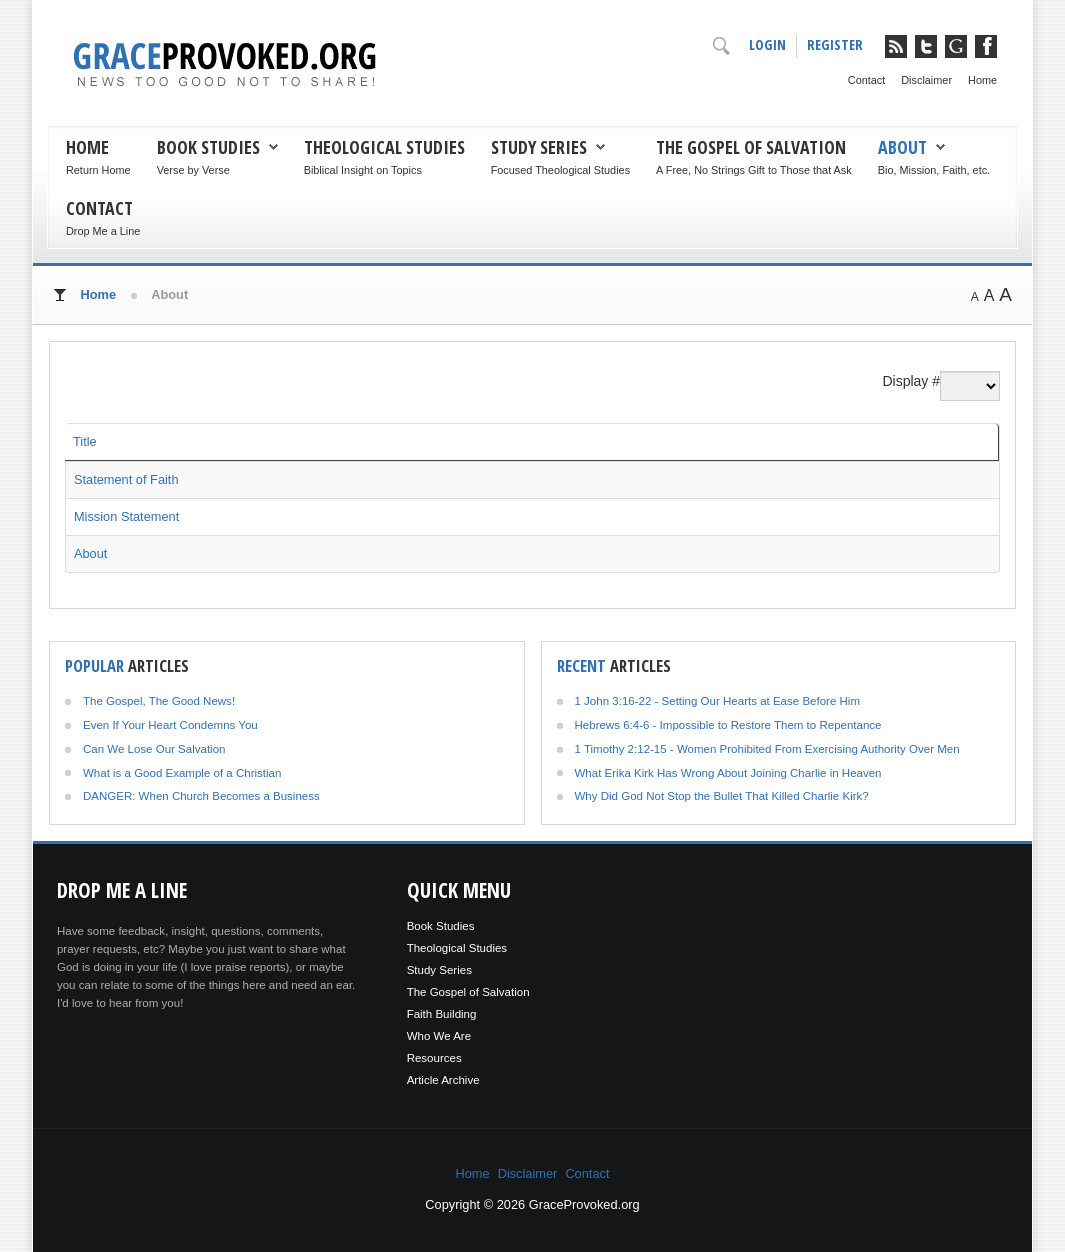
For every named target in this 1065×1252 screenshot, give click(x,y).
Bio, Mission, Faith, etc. (934, 170)
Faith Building (442, 1014)
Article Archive (443, 1080)
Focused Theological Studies (560, 170)
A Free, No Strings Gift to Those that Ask (754, 170)
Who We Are (439, 1036)
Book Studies (208, 147)
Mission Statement (126, 516)
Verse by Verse (193, 170)
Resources (434, 1058)
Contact (866, 80)
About (902, 147)
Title (85, 441)
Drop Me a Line (103, 231)
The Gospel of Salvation (751, 147)
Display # (911, 381)
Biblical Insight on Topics (363, 170)
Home (982, 80)
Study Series (539, 147)
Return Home (98, 170)
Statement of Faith (126, 479)
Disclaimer (926, 80)
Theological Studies (384, 147)
